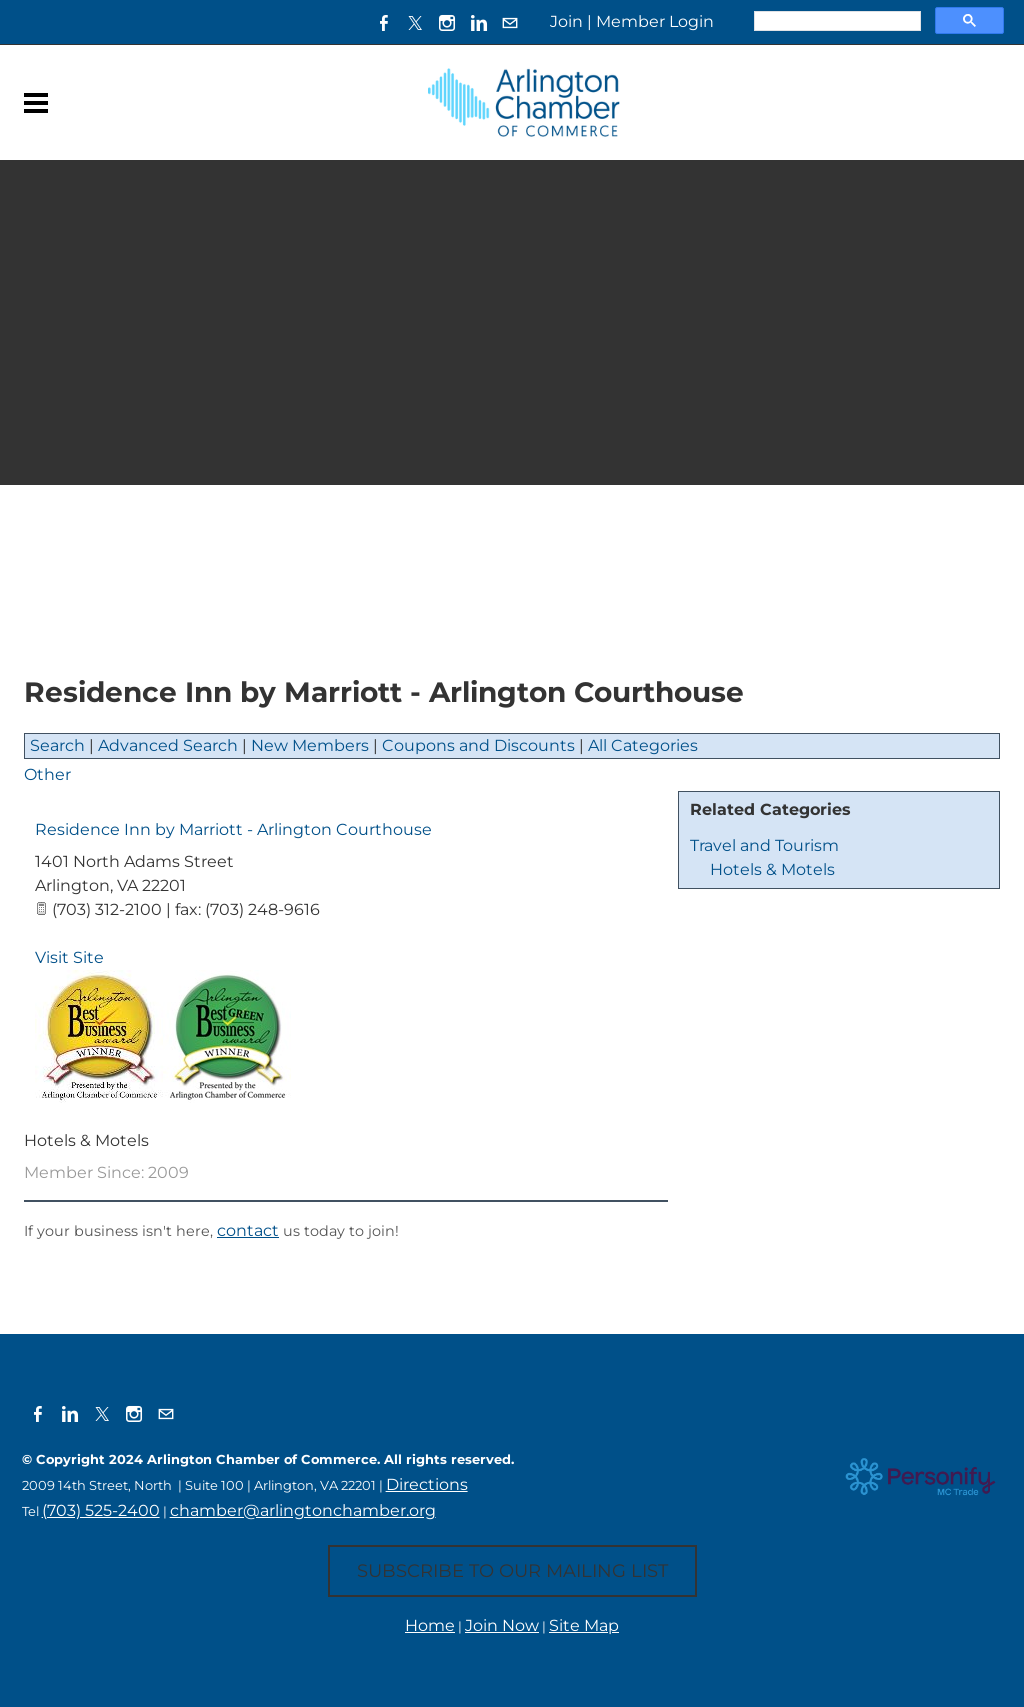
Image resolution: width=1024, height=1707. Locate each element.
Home (430, 1625)
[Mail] (510, 22)
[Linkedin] (478, 22)
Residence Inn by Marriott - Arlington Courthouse (233, 829)
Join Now (502, 1625)
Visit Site (69, 957)
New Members (310, 745)
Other (47, 774)
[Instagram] (446, 22)
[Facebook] (382, 22)
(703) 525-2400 (101, 1510)
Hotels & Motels (772, 869)
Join (566, 21)
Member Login (655, 21)
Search (57, 745)
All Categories (643, 745)
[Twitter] (414, 22)
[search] (835, 21)
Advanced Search (168, 745)
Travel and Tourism (764, 845)
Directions (427, 1484)
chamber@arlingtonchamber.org (303, 1510)
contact (248, 1230)
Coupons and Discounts (478, 745)
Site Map (584, 1625)
